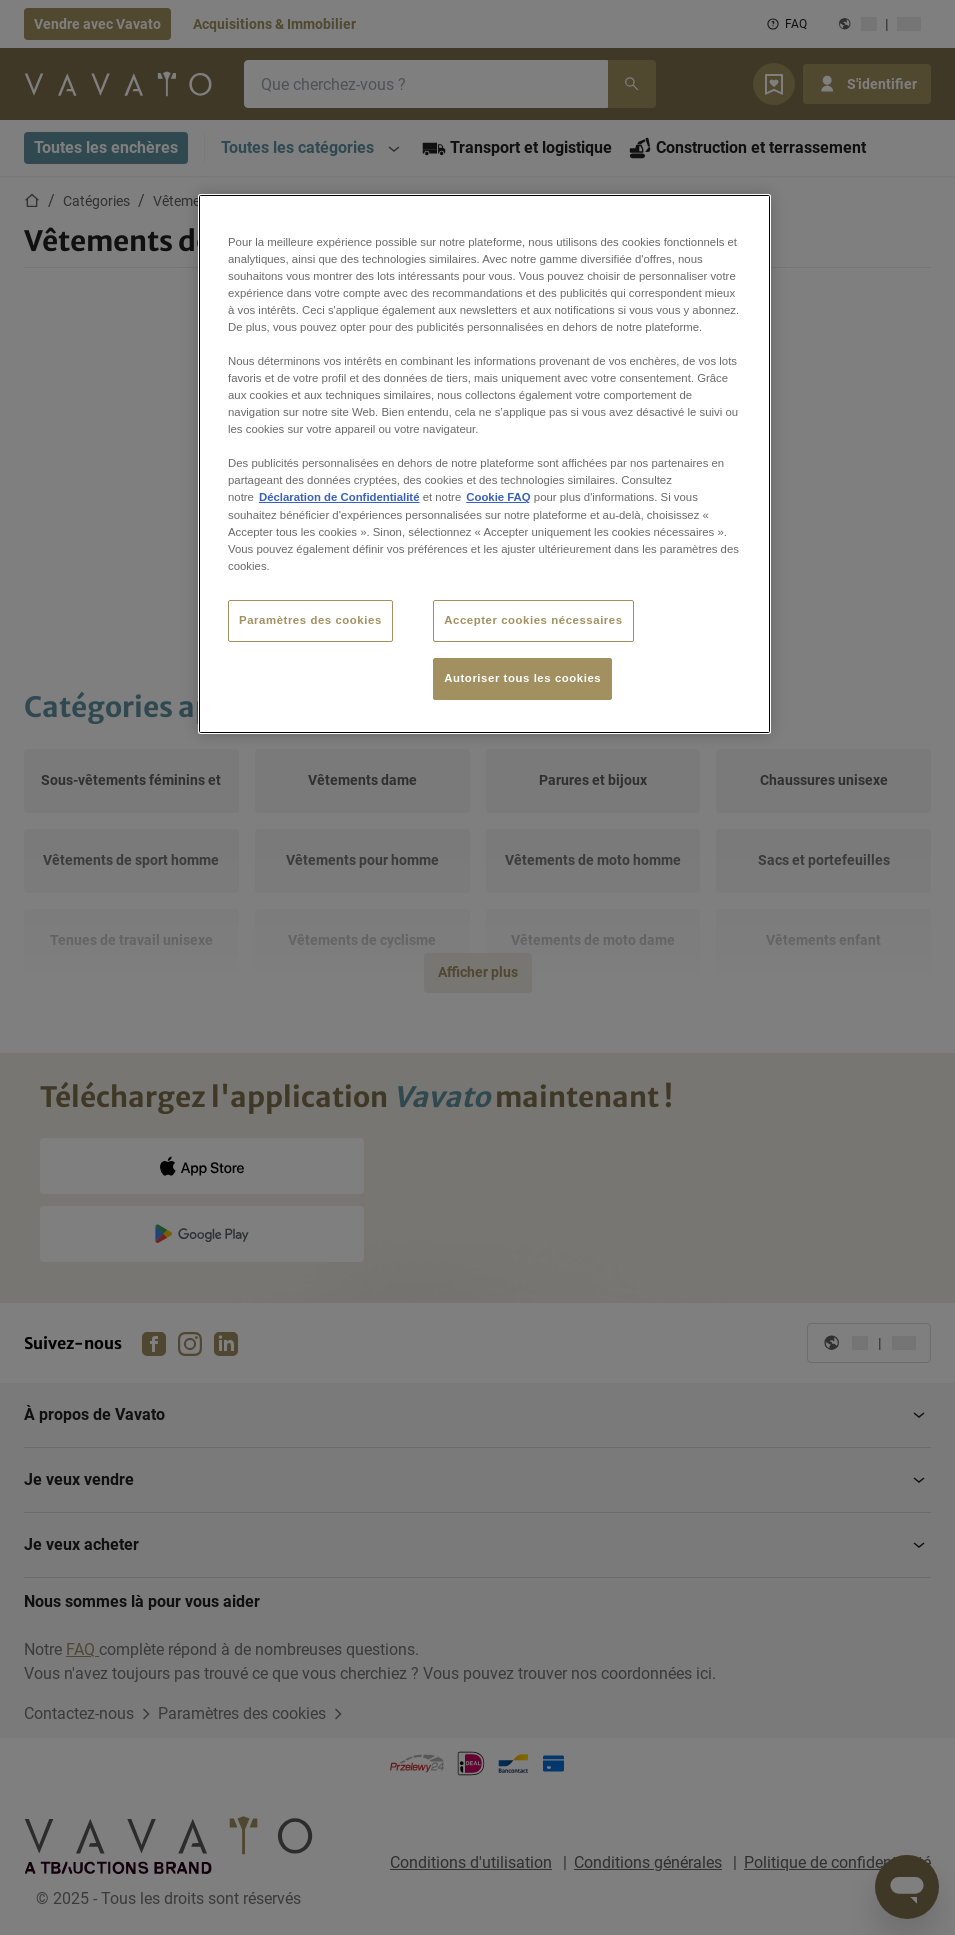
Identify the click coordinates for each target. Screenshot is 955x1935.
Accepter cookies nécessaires (533, 620)
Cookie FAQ (498, 497)
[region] (484, 464)
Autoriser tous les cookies (522, 678)
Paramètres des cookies (310, 620)
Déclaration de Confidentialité (339, 497)
